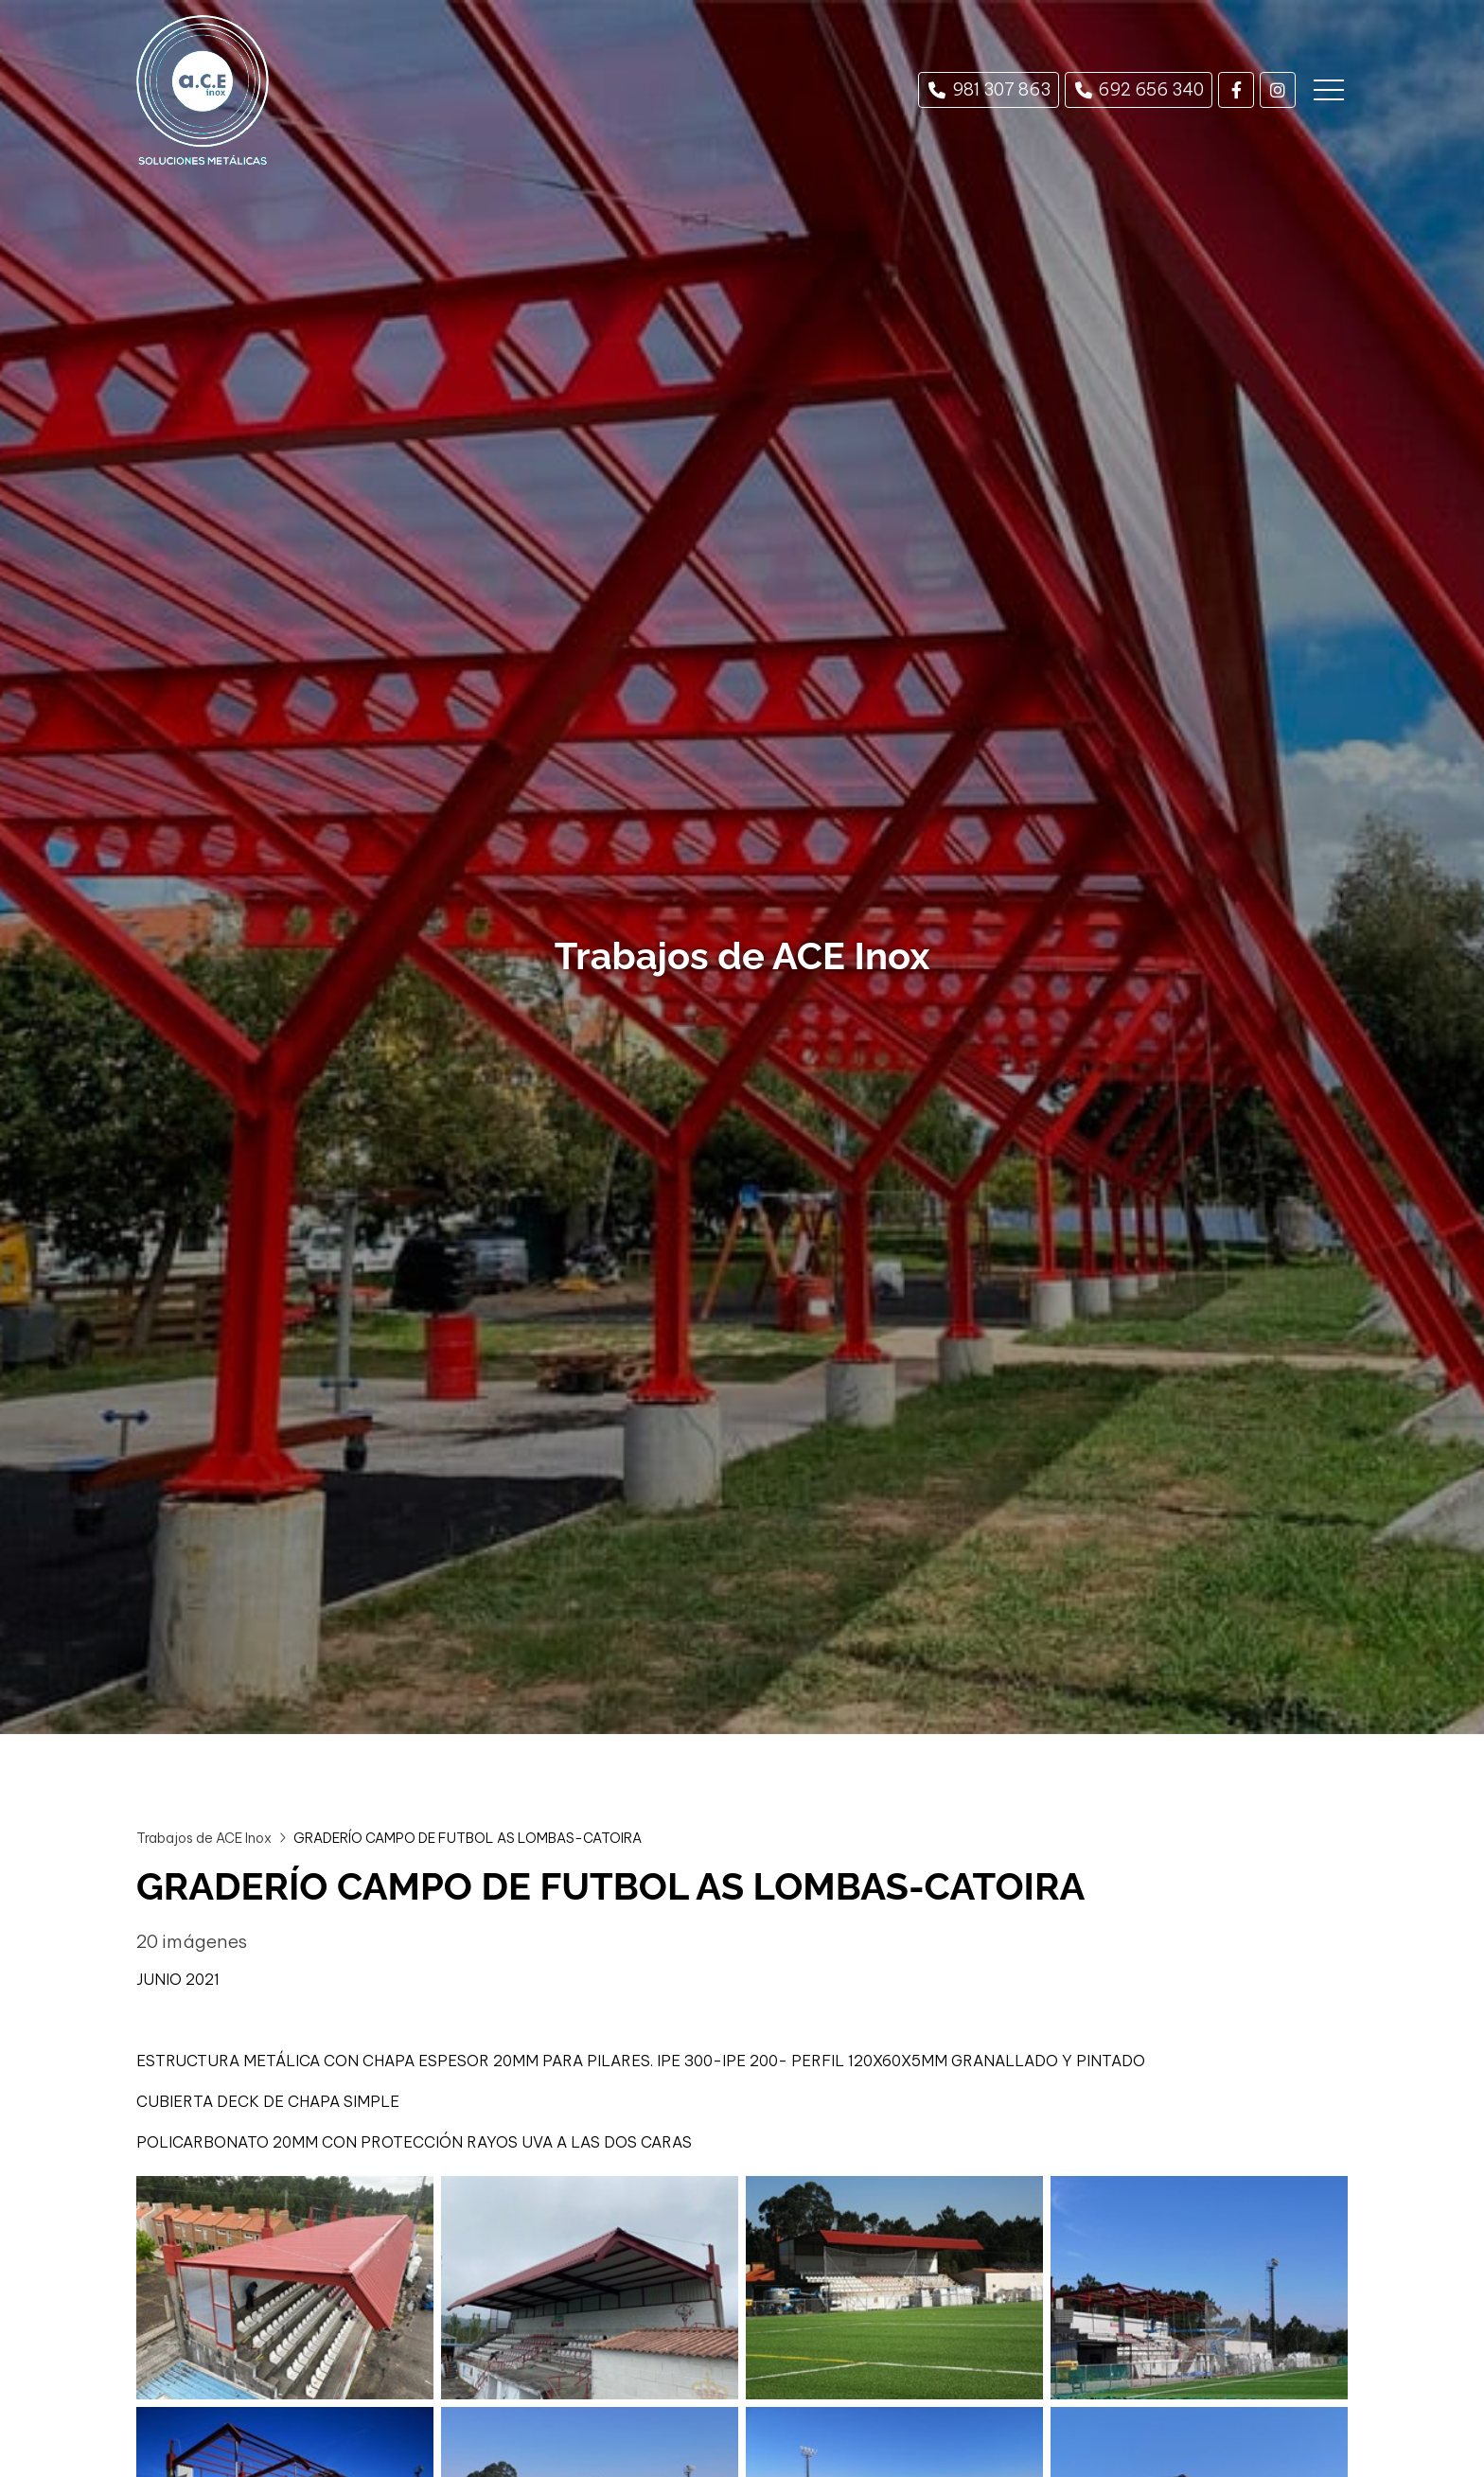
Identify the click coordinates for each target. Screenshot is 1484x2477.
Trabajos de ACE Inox (204, 1838)
